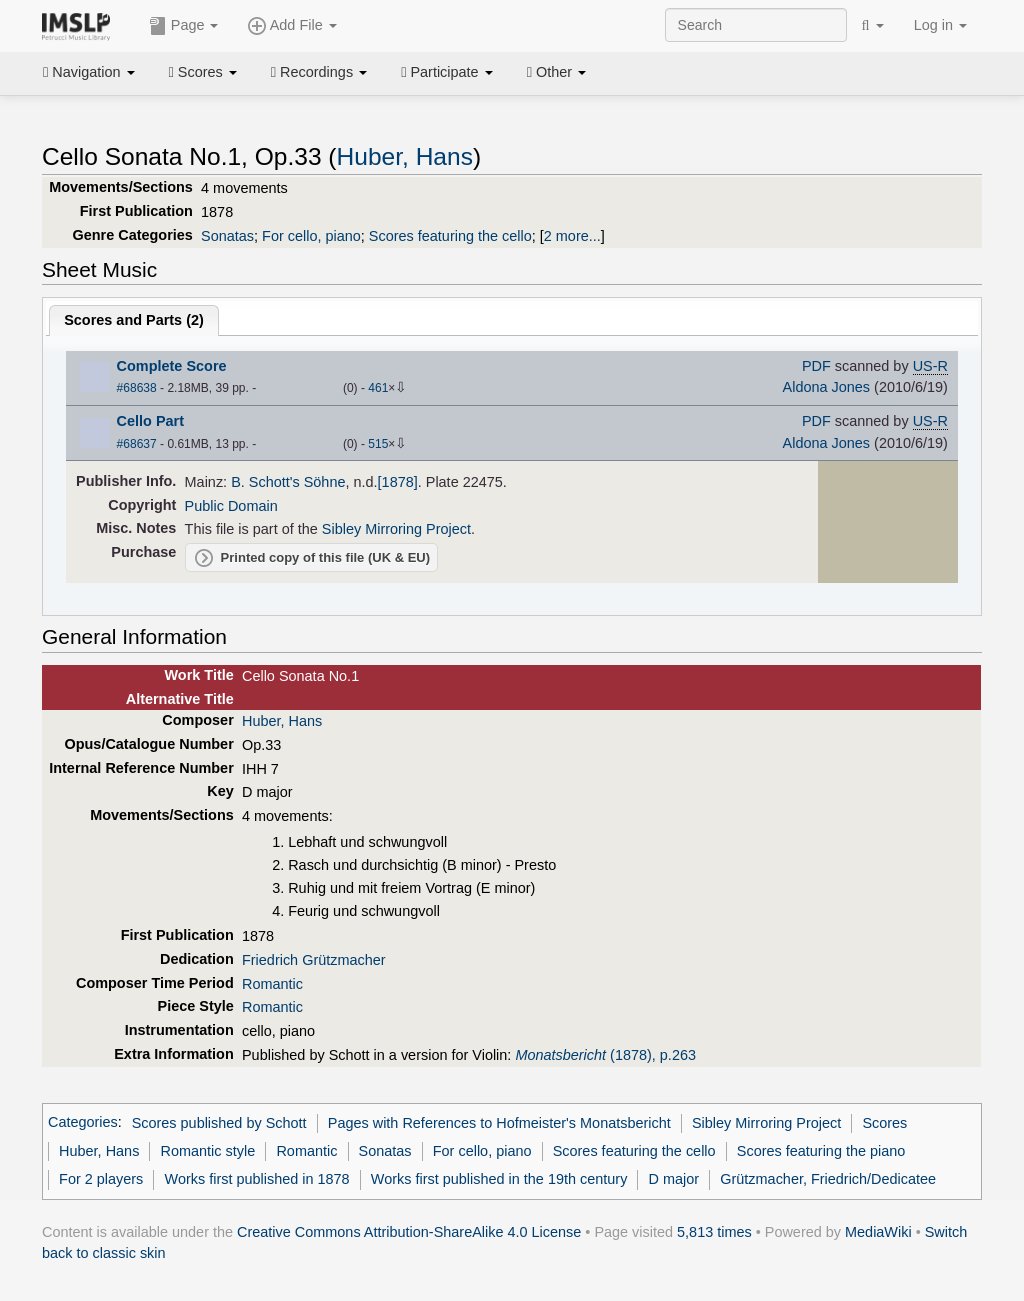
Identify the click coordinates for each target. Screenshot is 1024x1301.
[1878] (398, 482)
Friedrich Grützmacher (314, 960)
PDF (816, 366)
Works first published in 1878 (257, 1179)
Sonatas (227, 236)
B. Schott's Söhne (288, 482)
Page (184, 26)
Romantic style (208, 1151)
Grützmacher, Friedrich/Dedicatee (828, 1179)
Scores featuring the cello (450, 236)
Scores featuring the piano (821, 1151)
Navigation (89, 72)
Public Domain (231, 506)
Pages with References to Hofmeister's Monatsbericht (499, 1123)
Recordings (319, 72)
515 (378, 444)
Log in (940, 25)
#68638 (137, 388)
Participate (447, 72)
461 (378, 388)
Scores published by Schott (219, 1123)
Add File (292, 26)
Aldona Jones (827, 387)
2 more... (572, 236)
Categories (83, 1123)
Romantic (272, 984)
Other (556, 72)
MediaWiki (878, 1232)
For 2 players (101, 1179)
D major (674, 1179)
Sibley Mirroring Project (396, 529)
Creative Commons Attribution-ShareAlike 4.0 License (409, 1232)
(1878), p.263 (605, 1055)
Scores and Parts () (134, 320)
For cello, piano (311, 236)
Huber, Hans (405, 156)
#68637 (137, 444)
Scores (203, 72)
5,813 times (714, 1232)
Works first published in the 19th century (499, 1179)
